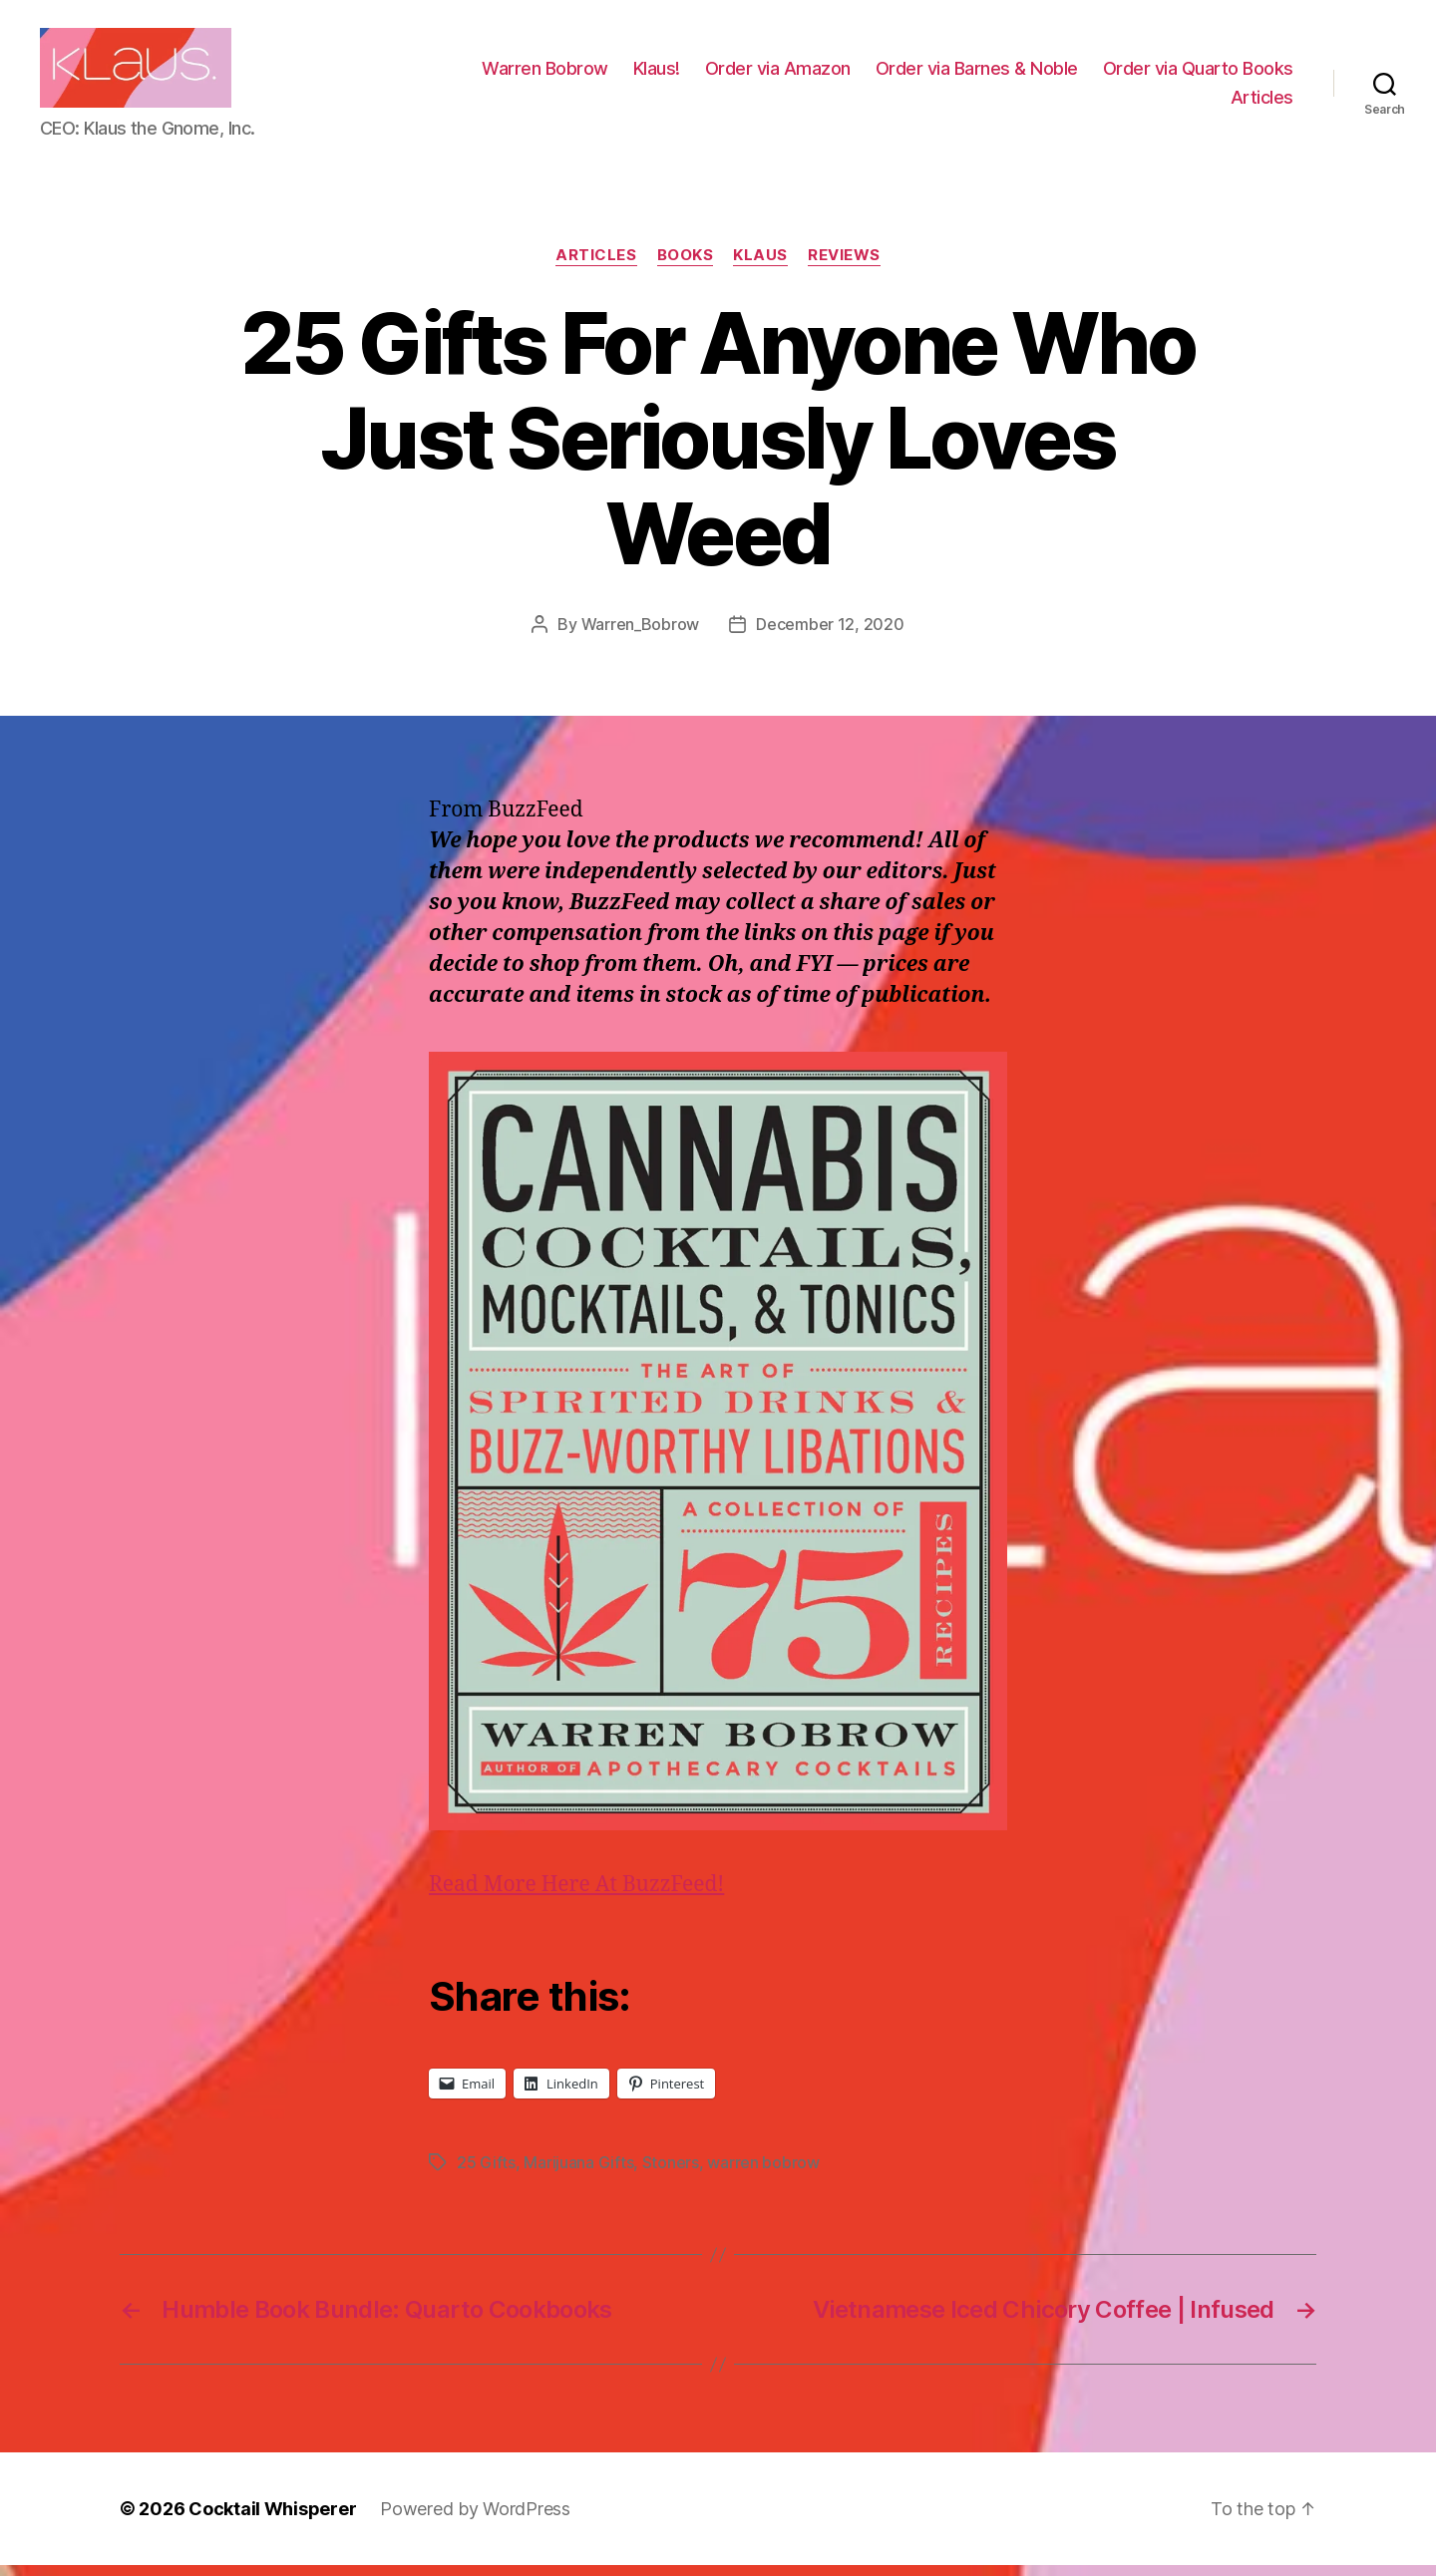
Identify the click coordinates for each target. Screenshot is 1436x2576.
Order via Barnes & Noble (1192, 73)
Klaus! (872, 73)
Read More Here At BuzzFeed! (576, 1894)
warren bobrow (763, 2173)
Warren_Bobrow (640, 634)
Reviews (844, 265)
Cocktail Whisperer (272, 2519)
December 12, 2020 (829, 634)
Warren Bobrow (760, 73)
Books (685, 265)
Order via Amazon (993, 73)
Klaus (760, 265)
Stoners (670, 2173)
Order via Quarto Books (1110, 102)
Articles (1262, 102)
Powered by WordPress (475, 2519)
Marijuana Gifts (578, 2173)
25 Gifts (486, 2173)
